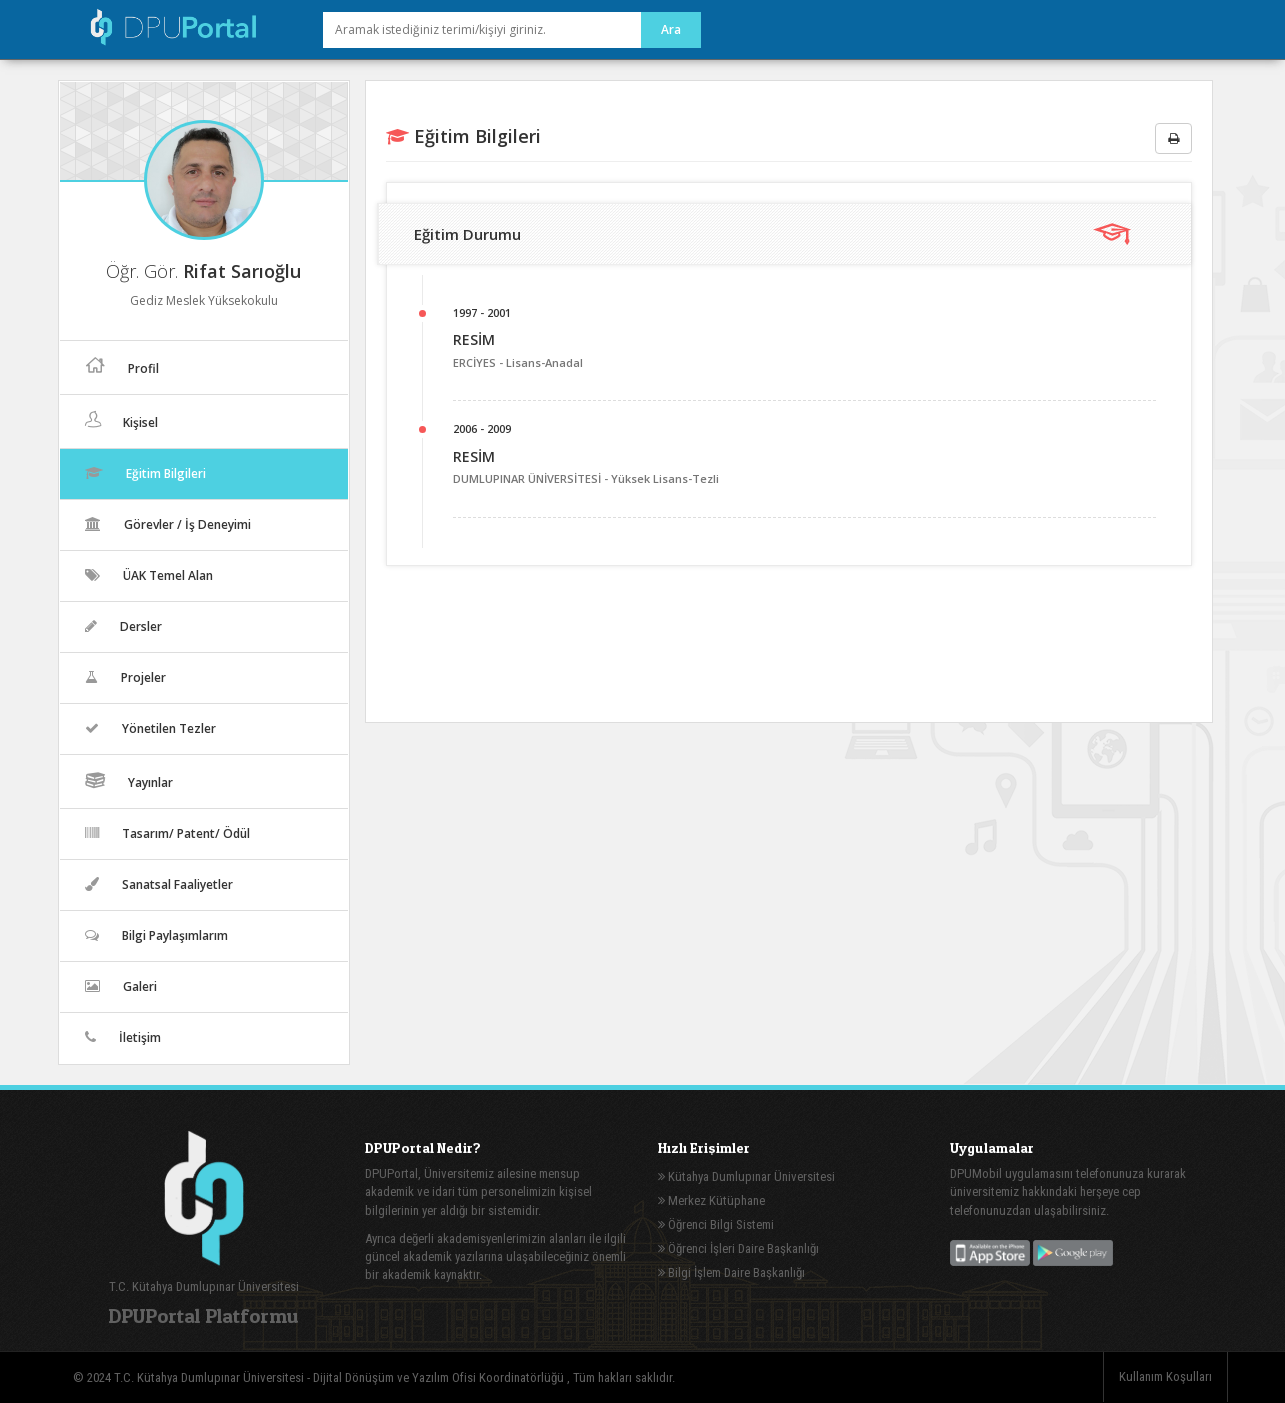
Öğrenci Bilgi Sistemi (716, 1224)
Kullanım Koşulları (1165, 1376)
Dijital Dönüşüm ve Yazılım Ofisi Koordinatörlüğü (440, 1377)
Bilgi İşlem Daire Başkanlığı (731, 1272)
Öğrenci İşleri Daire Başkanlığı (738, 1248)
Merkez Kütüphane (711, 1200)
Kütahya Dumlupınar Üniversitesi (746, 1176)
